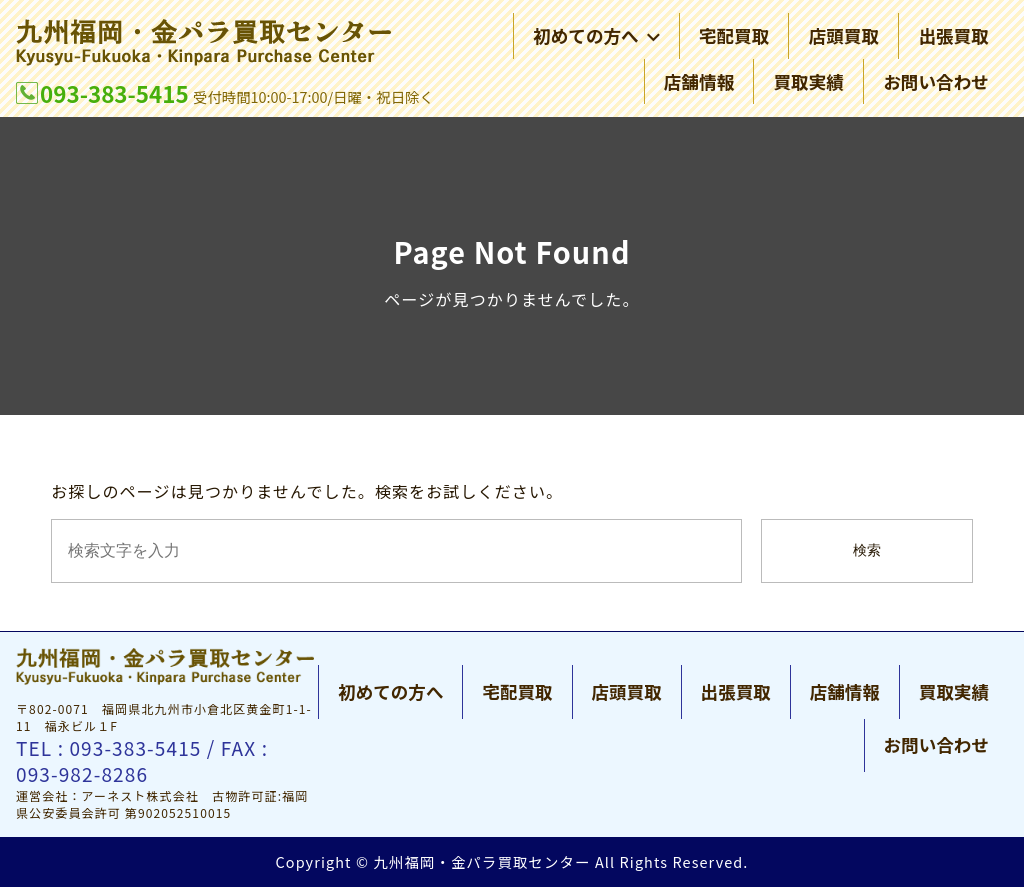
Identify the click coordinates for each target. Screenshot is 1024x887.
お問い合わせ (936, 81)
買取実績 (808, 81)
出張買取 (953, 36)
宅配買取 (734, 36)
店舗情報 (699, 81)
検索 (867, 550)
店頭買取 (844, 36)
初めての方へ (596, 36)
